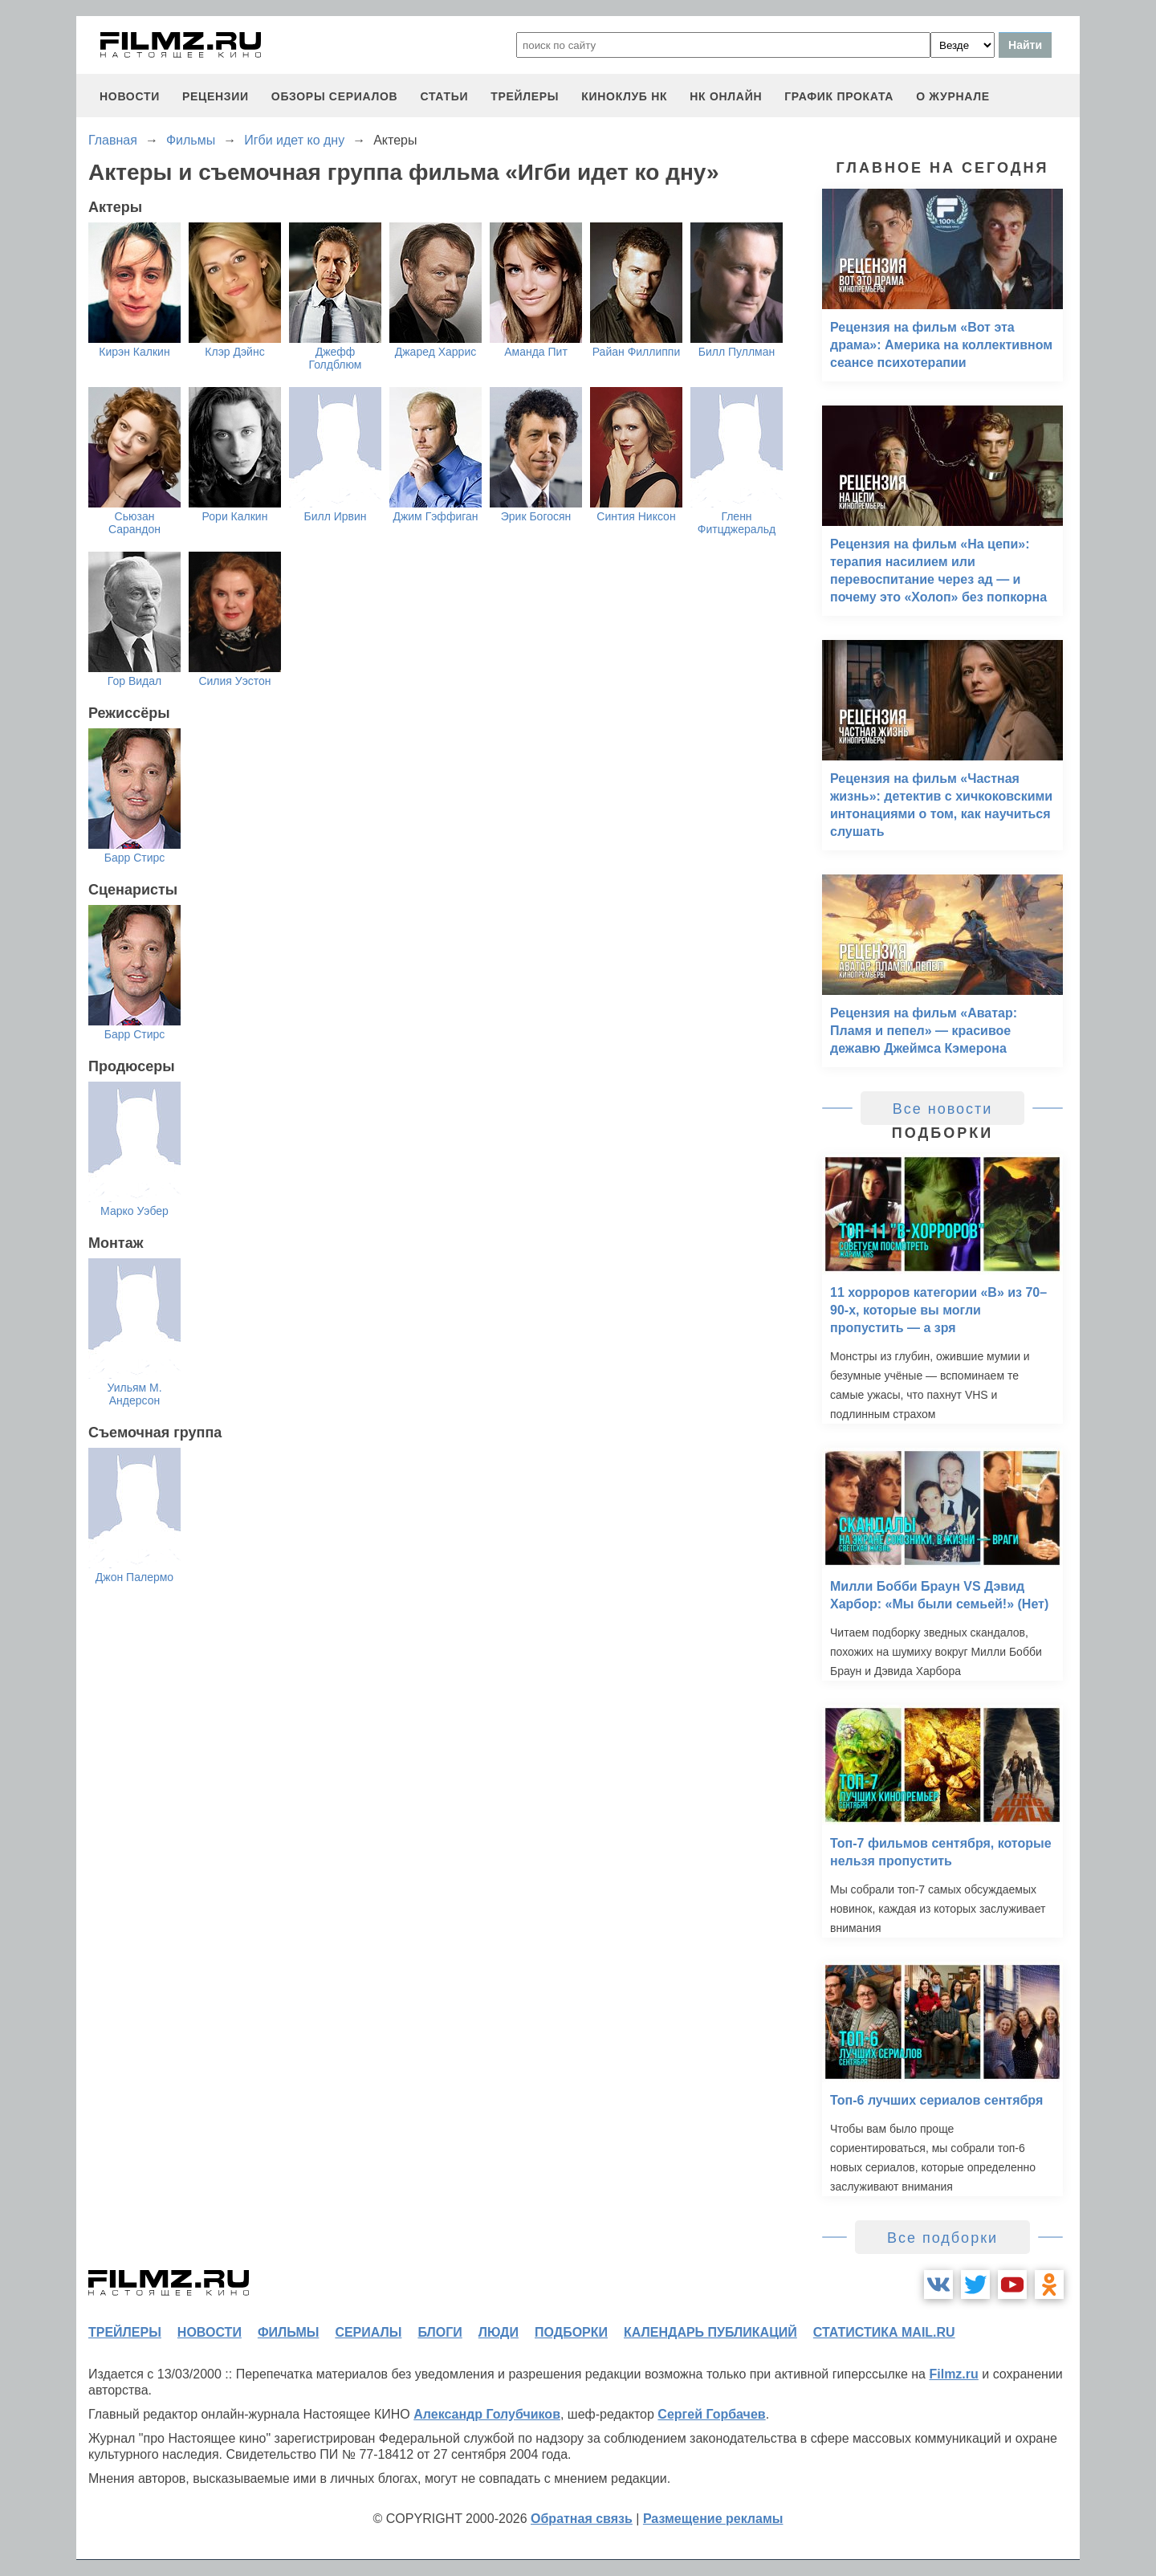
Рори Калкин (235, 516)
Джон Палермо (134, 1577)
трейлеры (524, 96)
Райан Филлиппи (636, 351)
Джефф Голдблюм (335, 358)
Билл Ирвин (334, 516)
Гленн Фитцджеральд (736, 523)
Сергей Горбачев (711, 2414)
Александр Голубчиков (486, 2414)
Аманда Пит (536, 351)
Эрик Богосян (536, 516)
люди (498, 2332)
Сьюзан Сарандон (134, 523)
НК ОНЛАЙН (726, 96)
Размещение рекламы (713, 2518)
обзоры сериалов (334, 96)
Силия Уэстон (234, 681)
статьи (444, 96)
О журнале (953, 96)
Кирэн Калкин (134, 351)
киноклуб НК (624, 96)
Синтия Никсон (635, 516)
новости (130, 96)
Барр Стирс (134, 857)
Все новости (943, 1109)
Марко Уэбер (134, 1210)
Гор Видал (134, 681)
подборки (571, 2332)
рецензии (215, 96)
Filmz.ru (953, 2374)
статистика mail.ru (884, 2332)
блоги (439, 2332)
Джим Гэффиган (435, 516)
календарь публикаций (710, 2332)
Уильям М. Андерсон (134, 1394)
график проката (838, 96)
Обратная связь (582, 2518)
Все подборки (942, 2238)
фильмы (288, 2332)
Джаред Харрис (435, 351)
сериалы (368, 2332)
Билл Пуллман (736, 351)
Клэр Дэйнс (234, 351)
